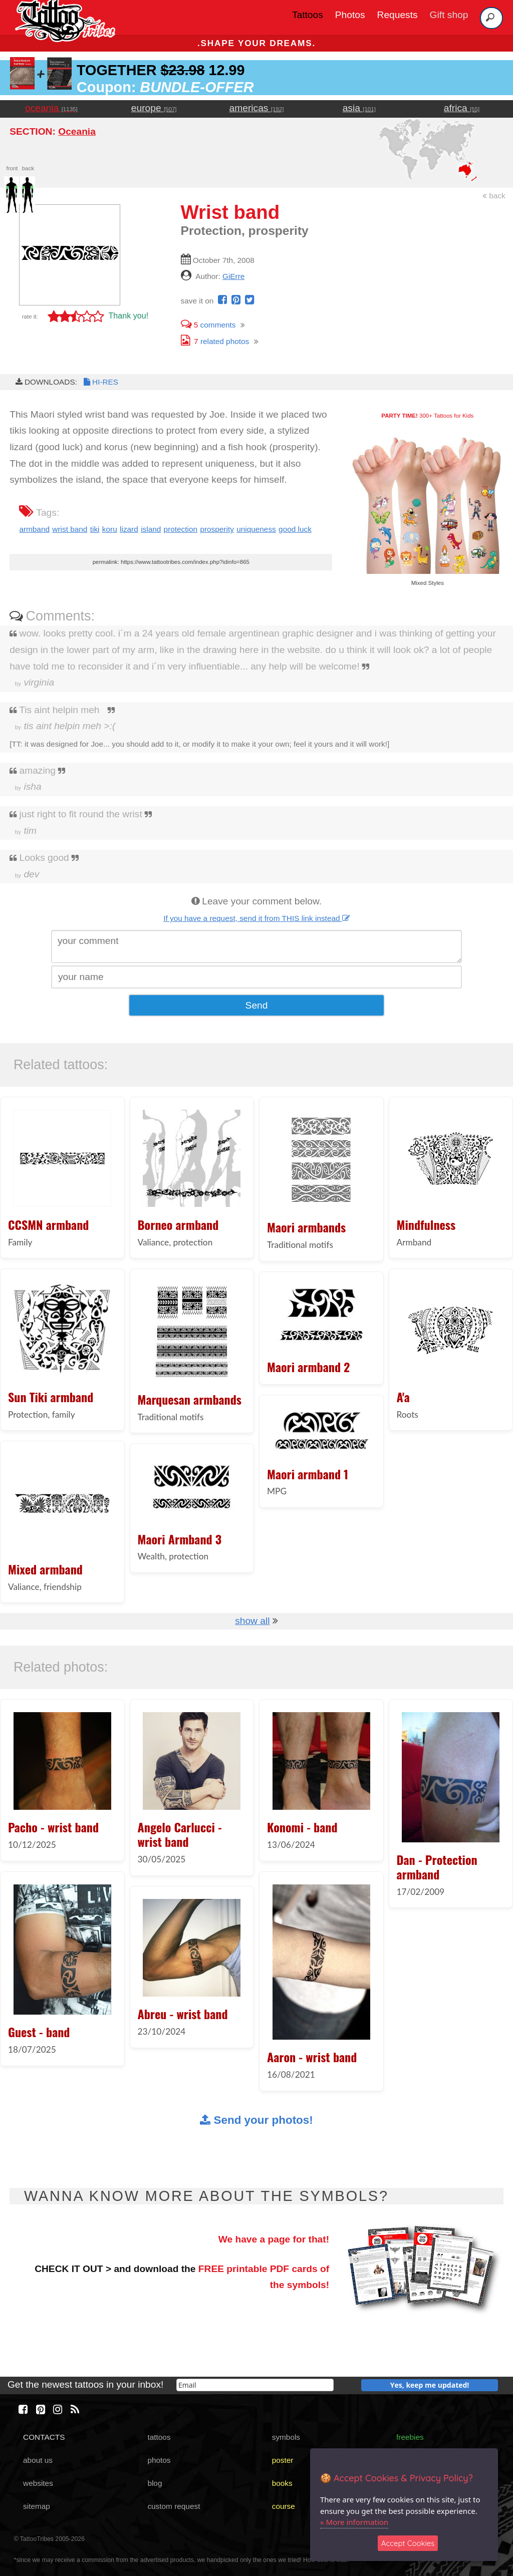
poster (283, 2460)
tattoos (158, 2437)
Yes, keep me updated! (429, 2385)
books (282, 2483)
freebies (410, 2437)
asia (359, 108)
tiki (95, 529)
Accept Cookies (408, 2543)
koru (109, 529)
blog (154, 2483)
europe (154, 108)
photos (158, 2460)
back (493, 195)
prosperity (216, 529)
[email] (255, 2385)
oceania (51, 108)
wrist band (69, 529)
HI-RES (100, 382)
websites (38, 2483)
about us (38, 2460)
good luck (295, 529)
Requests (397, 15)
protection (180, 529)
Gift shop (449, 15)
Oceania (77, 131)
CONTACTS (44, 2437)
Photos (350, 15)
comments (208, 324)
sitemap (36, 2506)
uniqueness (256, 529)
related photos (215, 341)
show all (252, 1621)
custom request (173, 2506)
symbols (286, 2437)
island (151, 529)
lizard (129, 529)
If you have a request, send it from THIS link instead (256, 918)
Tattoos (307, 15)
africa (461, 108)
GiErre (233, 276)
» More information (354, 2522)
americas (256, 108)
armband (34, 529)
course (283, 2506)
